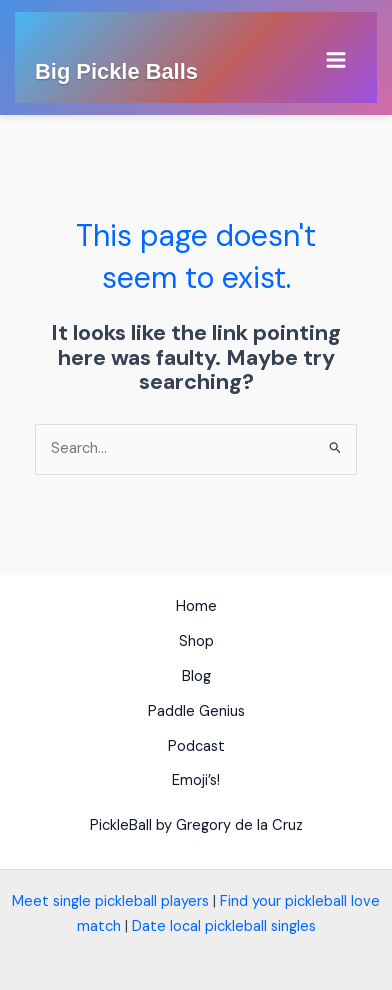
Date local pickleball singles (224, 926)
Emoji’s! (196, 780)
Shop (196, 641)
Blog (196, 676)
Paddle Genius (196, 711)
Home (196, 606)
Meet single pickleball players (110, 901)
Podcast (196, 746)
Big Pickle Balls (116, 71)
